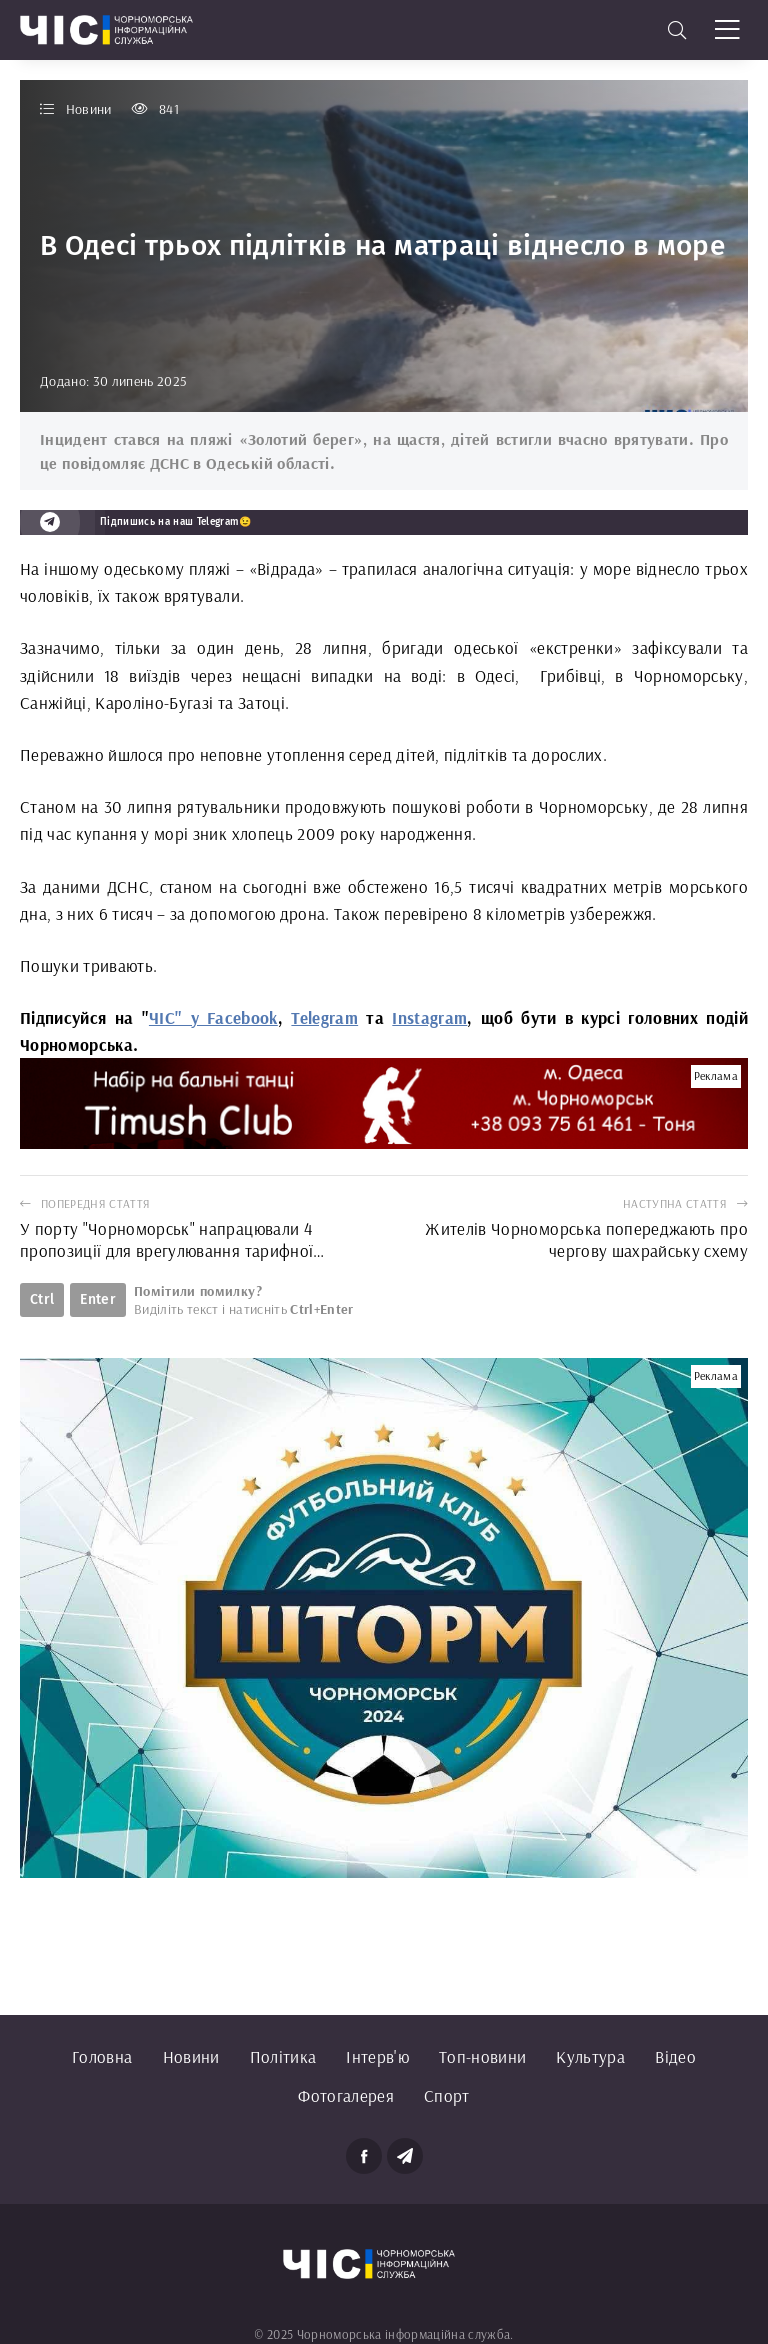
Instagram (429, 1017)
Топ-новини (482, 2056)
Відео (675, 2056)
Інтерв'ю (377, 2056)
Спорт (447, 2095)
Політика (283, 2056)
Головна (102, 2056)
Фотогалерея (346, 2095)
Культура (590, 2056)
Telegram (324, 1017)
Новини (191, 2056)
